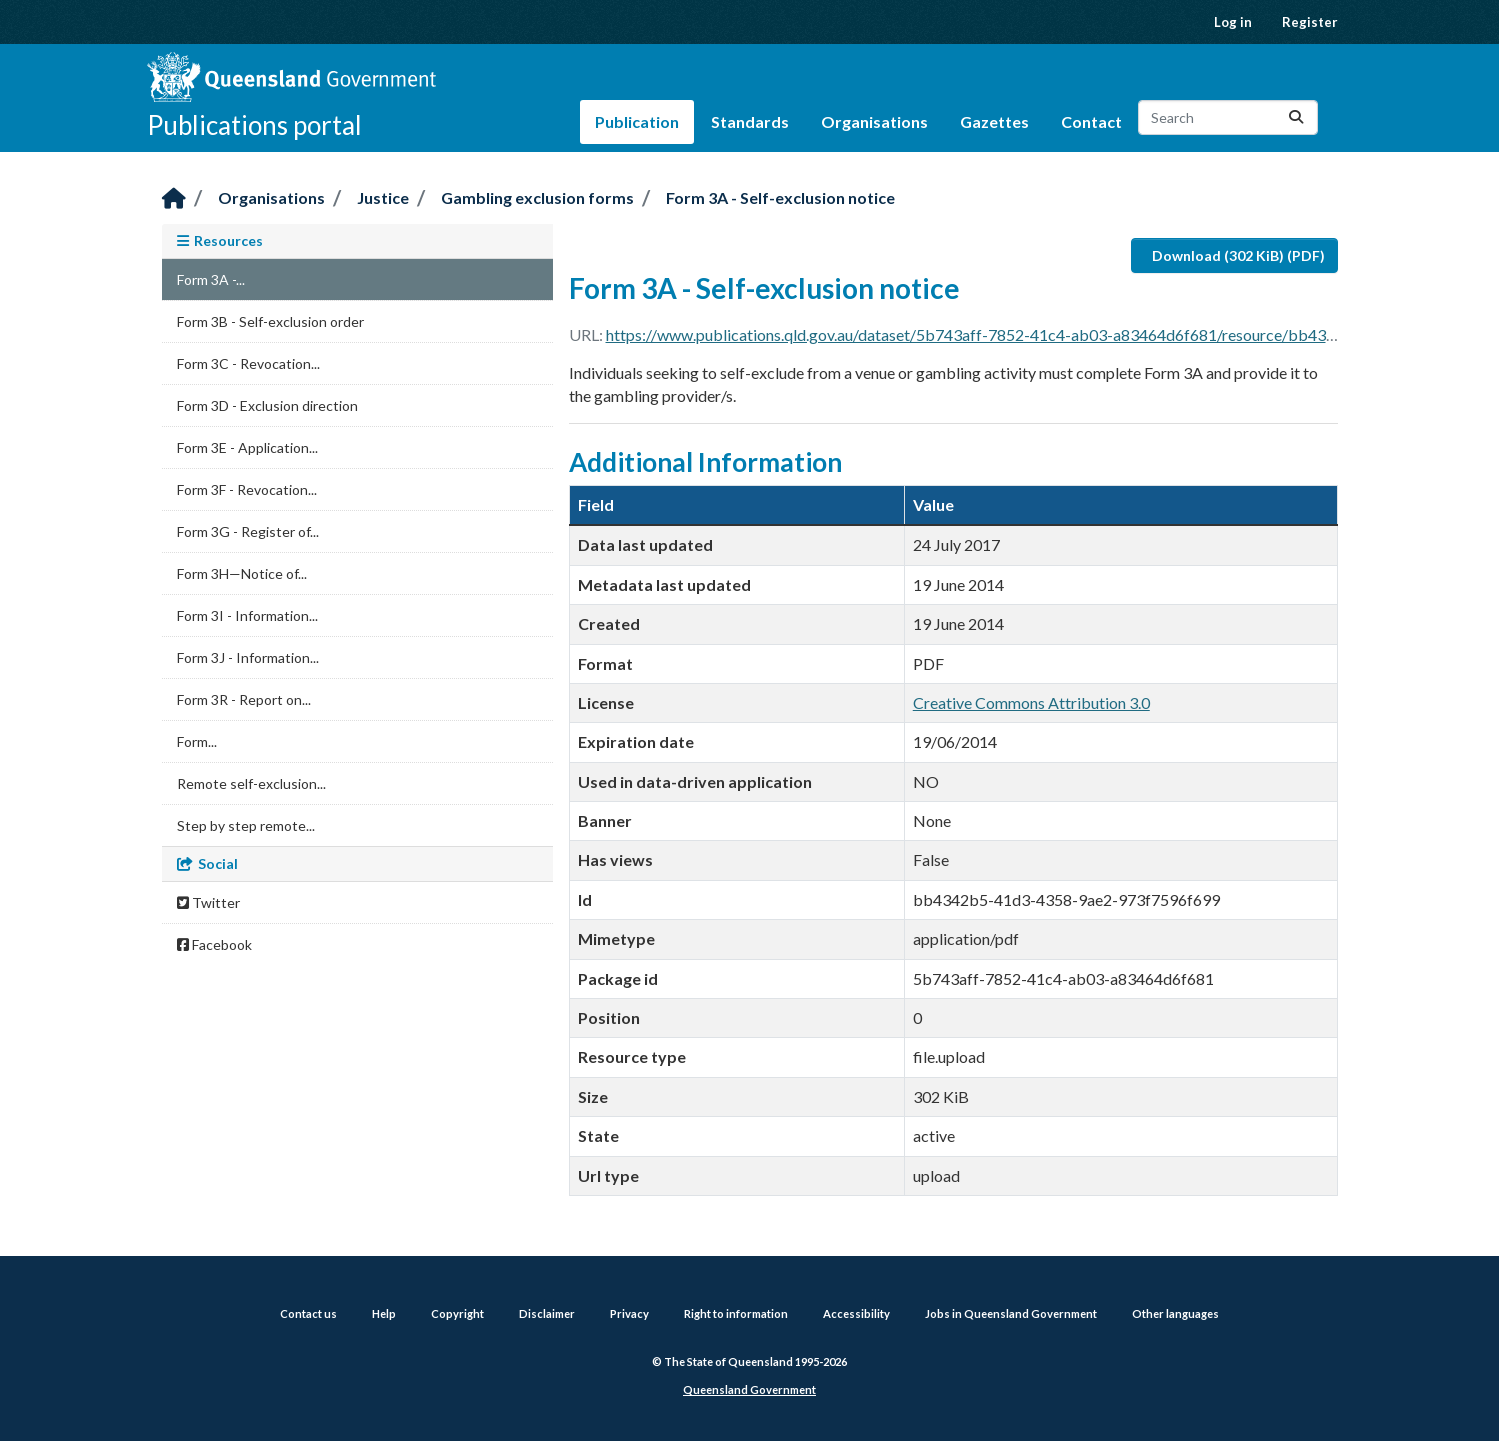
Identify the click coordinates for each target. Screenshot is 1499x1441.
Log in (1233, 22)
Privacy (629, 1313)
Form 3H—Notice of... (242, 573)
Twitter (208, 902)
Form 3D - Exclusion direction (267, 405)
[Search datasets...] (1228, 117)
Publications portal (254, 125)
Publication (637, 121)
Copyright (457, 1313)
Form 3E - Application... (247, 447)
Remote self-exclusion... (251, 783)
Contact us (308, 1313)
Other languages (1175, 1313)
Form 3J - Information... (248, 657)
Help (384, 1313)
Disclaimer (547, 1313)
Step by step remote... (246, 825)
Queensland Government (749, 1389)
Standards (750, 121)
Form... (197, 741)
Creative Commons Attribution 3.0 (1031, 702)
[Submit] (1296, 117)
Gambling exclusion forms (537, 197)
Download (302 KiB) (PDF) (1238, 255)
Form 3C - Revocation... (248, 363)
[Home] (174, 199)
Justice (383, 197)
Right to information (736, 1313)
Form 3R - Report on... (244, 699)
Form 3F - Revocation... (247, 489)
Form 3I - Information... (247, 615)
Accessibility (856, 1313)
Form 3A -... (211, 279)
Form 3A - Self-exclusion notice (780, 197)
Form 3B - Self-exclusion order (270, 321)
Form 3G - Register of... (248, 531)
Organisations (874, 121)
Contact (1091, 121)
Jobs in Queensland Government (1011, 1313)
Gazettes (994, 121)
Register (1310, 22)
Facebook (214, 944)
